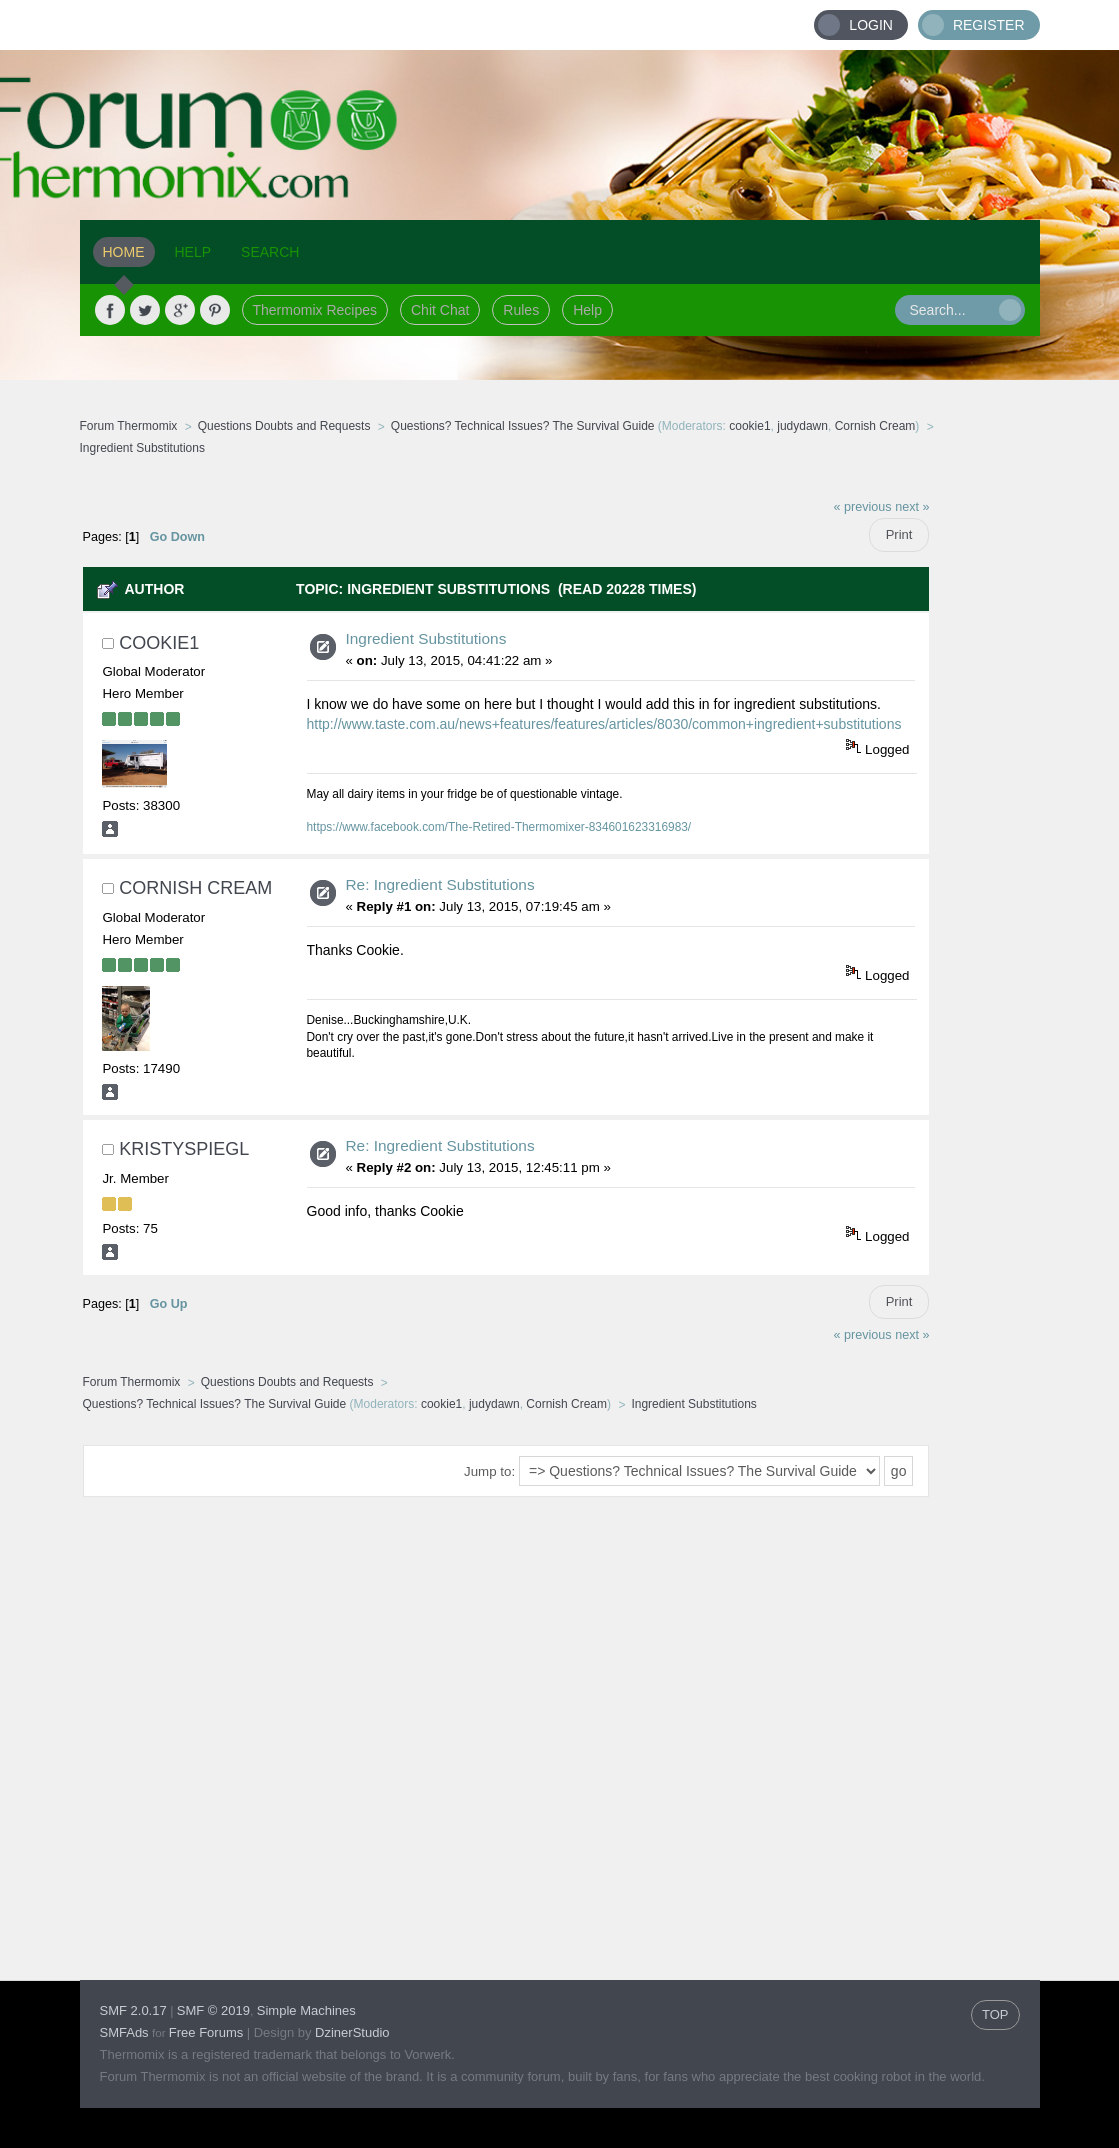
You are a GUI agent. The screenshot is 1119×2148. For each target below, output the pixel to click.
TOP (995, 2014)
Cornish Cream (875, 426)
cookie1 (749, 426)
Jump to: (489, 1471)
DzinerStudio (352, 2032)
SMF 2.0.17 (133, 2010)
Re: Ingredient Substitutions (440, 884)
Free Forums (206, 2032)
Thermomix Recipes (315, 310)
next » (912, 507)
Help (587, 310)
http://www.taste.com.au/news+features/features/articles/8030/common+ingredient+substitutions (604, 724)
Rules (521, 310)
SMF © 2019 (213, 2010)
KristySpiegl (184, 1149)
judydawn (802, 426)
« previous (863, 507)
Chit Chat (440, 310)
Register (989, 25)
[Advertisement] (1025, 787)
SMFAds (124, 2032)
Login (871, 25)
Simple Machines (306, 2010)
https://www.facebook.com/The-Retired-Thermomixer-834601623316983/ (499, 827)
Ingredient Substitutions (426, 638)
